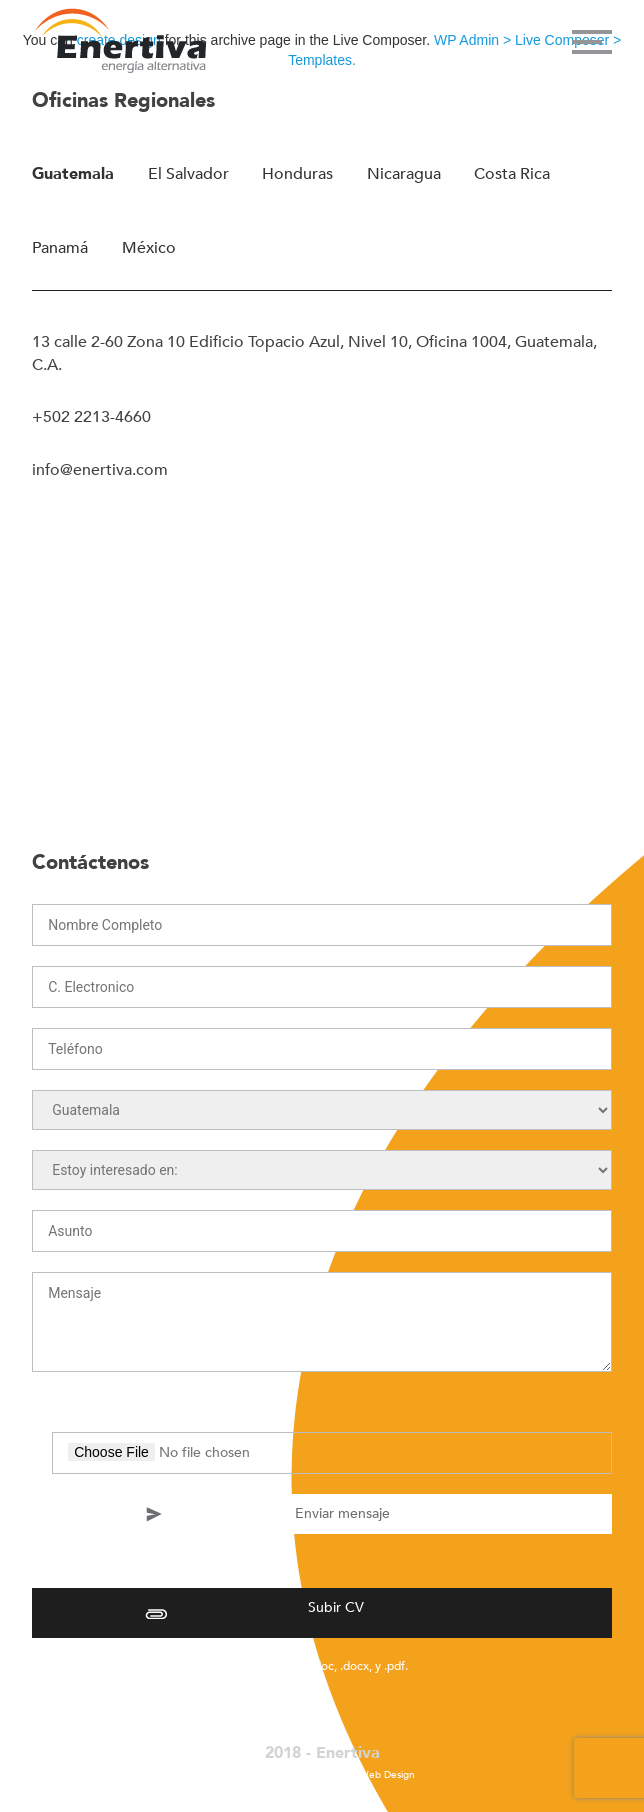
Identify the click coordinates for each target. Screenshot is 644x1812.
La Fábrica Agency (306, 1775)
